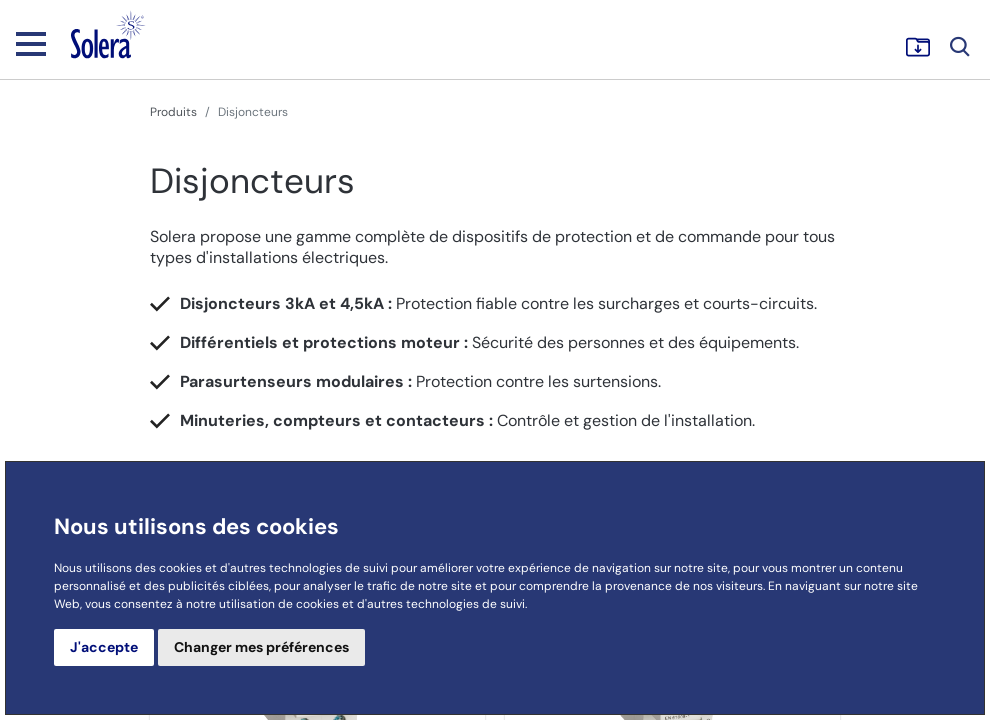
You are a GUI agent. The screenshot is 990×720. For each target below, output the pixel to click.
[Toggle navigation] (31, 43)
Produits (173, 112)
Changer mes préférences (261, 647)
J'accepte (104, 647)
